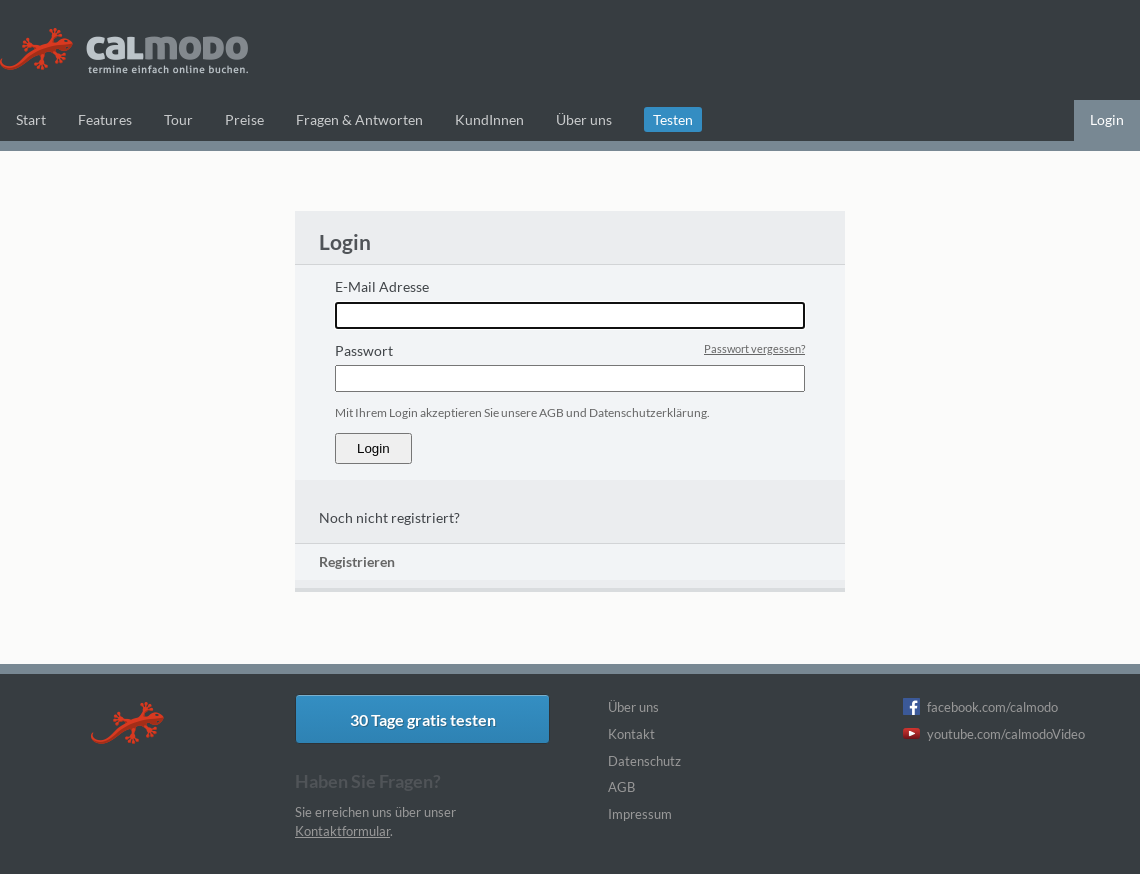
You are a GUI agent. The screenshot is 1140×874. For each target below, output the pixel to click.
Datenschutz (644, 761)
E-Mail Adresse (382, 286)
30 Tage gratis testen (423, 719)
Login (1107, 119)
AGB (621, 787)
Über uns (633, 707)
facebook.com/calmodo (992, 707)
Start (31, 119)
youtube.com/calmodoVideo (1006, 734)
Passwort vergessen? (754, 348)
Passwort (364, 350)
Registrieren (357, 561)
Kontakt (631, 734)
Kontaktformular (342, 831)
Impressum (640, 814)
